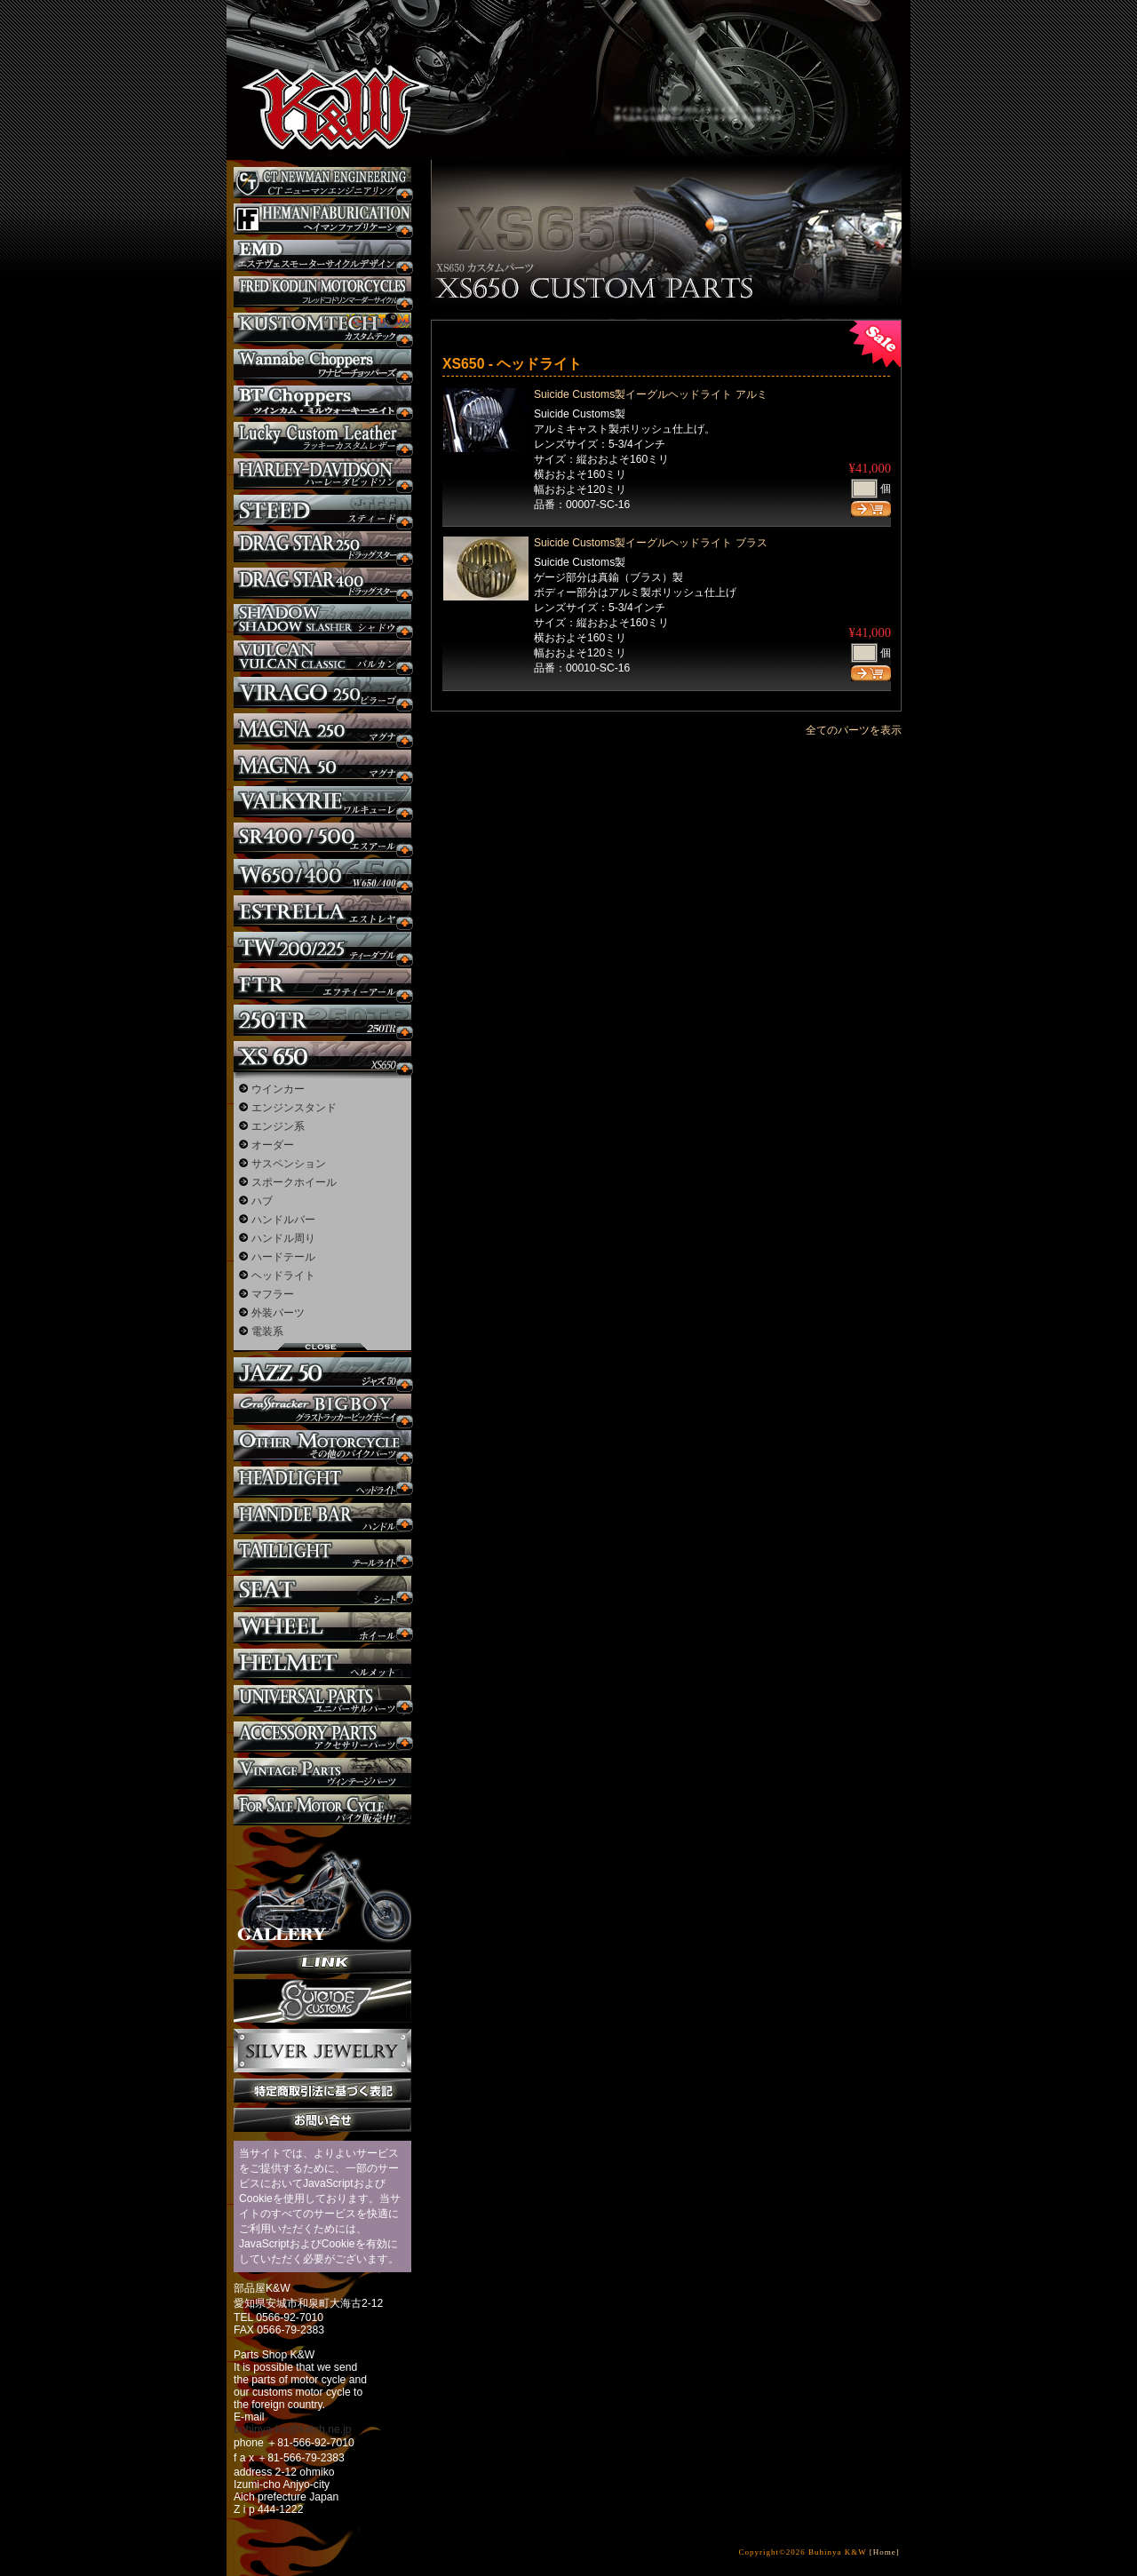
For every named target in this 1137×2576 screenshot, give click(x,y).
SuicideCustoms (322, 2001)
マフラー (272, 1294)
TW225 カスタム (322, 947)
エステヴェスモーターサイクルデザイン (322, 255)
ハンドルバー (283, 1219)
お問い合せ (322, 2120)
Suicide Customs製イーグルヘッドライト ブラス (650, 543)
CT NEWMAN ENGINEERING (322, 182)
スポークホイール (294, 1182)
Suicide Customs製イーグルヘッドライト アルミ (650, 394)
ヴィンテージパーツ (322, 1773)
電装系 (267, 1331)
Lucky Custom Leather (322, 437)
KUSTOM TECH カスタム (322, 328)
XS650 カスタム (322, 1056)
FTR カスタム (322, 983)
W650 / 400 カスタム (322, 874)
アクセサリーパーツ (322, 1737)
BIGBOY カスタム (322, 1409)
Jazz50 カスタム (322, 1372)
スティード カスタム (322, 510)
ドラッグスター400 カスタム (322, 583)
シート (322, 1591)
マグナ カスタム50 (322, 765)
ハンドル (322, 1518)
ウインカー (278, 1089)
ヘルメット (322, 1664)
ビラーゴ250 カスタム (322, 692)
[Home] (885, 2552)
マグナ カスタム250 (322, 728)
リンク (322, 1962)
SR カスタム (322, 838)
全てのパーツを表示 (854, 730)
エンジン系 (278, 1126)
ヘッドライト (283, 1275)
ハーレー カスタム (322, 473)
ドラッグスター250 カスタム (322, 546)
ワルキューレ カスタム (322, 801)
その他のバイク (322, 1445)
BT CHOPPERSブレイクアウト (322, 401)
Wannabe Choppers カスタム (322, 364)
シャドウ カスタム (322, 619)
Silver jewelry (322, 2051)
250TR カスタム (322, 1020)
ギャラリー (322, 1888)
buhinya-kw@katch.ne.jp (293, 2429)
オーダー (272, 1145)
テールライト (322, 1554)
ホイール (322, 1627)
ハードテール (283, 1257)
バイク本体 (322, 1809)
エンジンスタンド (294, 1107)
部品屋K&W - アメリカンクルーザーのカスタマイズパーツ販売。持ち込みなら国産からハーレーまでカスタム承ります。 (320, 62)
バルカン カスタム (322, 656)
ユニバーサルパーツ (322, 1700)
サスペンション (288, 1163)
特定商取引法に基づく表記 (322, 2091)
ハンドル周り (283, 1238)
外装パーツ (278, 1313)
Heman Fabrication (322, 219)
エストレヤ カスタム (322, 910)
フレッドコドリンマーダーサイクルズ (322, 291)
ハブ (262, 1201)
